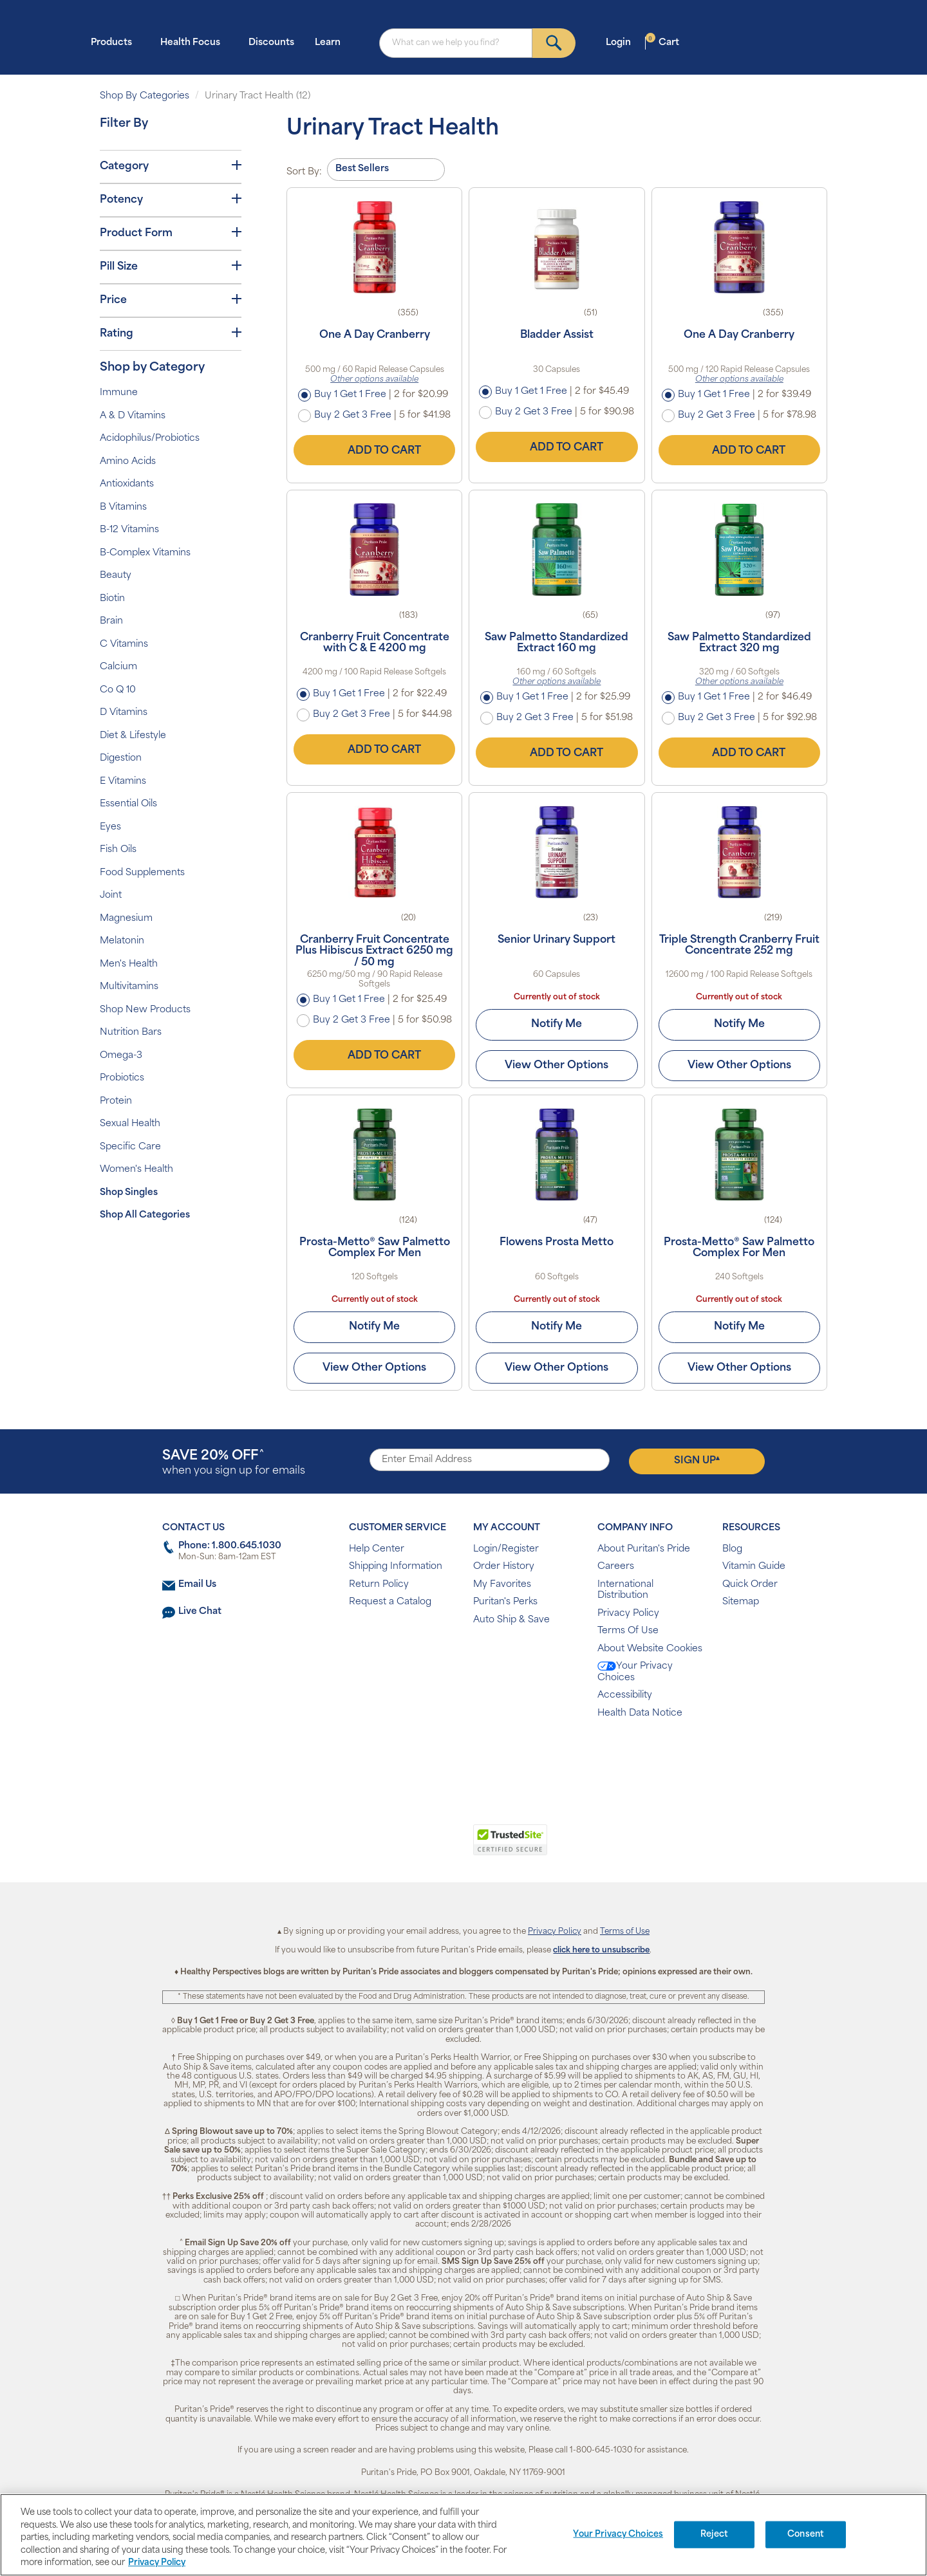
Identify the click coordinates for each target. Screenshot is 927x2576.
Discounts (271, 43)
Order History (503, 1566)
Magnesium (126, 918)
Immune (119, 393)
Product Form (170, 233)
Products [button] (115, 42)
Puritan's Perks (505, 1602)
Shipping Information (395, 1566)
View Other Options (556, 1066)
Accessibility (624, 1695)
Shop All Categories (145, 1215)
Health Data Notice (639, 1713)
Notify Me (556, 1024)
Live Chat (199, 1612)
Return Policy (379, 1584)
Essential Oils (128, 804)
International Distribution (625, 1590)
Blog (732, 1549)
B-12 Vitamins (129, 530)
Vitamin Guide (753, 1566)
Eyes (110, 827)
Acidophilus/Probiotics (150, 438)
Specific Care (130, 1147)
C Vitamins (124, 644)
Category (170, 166)
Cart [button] (662, 42)
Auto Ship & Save (511, 1620)
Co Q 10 (118, 690)
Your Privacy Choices (635, 1672)
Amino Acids (128, 462)
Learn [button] (331, 42)
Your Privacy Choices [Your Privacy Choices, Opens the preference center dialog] (618, 2534)
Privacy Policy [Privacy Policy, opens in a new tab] (156, 2563)
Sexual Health (130, 1124)
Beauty (115, 575)
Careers (615, 1566)
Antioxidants (127, 484)
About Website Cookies (649, 1649)
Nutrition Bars (131, 1032)
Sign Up (697, 1461)
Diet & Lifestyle (133, 736)
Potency (170, 199)
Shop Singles (129, 1193)
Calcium (118, 667)
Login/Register (506, 1549)
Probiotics (122, 1078)
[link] (410, 1846)
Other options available (374, 380)
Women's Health (136, 1169)
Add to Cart (374, 450)
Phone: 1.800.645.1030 (229, 1546)
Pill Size (170, 266)
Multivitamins (129, 987)
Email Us (197, 1584)
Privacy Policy (628, 1613)
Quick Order (750, 1584)
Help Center (376, 1549)
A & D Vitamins (132, 416)
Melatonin (122, 941)
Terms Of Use (628, 1631)
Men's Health (129, 964)
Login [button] (622, 42)
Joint (111, 895)
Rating (170, 333)
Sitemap (740, 1602)
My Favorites (502, 1584)
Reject (714, 2534)
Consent (805, 2534)
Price (170, 300)
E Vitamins (123, 781)
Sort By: (304, 172)
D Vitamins (123, 713)
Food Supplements (142, 873)
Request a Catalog (390, 1602)
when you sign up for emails (233, 1463)
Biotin (112, 599)
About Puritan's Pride (643, 1549)
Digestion (121, 758)
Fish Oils (118, 850)
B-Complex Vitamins (145, 553)
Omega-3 (121, 1056)
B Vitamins (123, 507)
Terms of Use (625, 1932)
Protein (116, 1101)
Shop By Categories (144, 96)
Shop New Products (145, 1010)
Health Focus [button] (194, 42)
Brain (111, 621)
